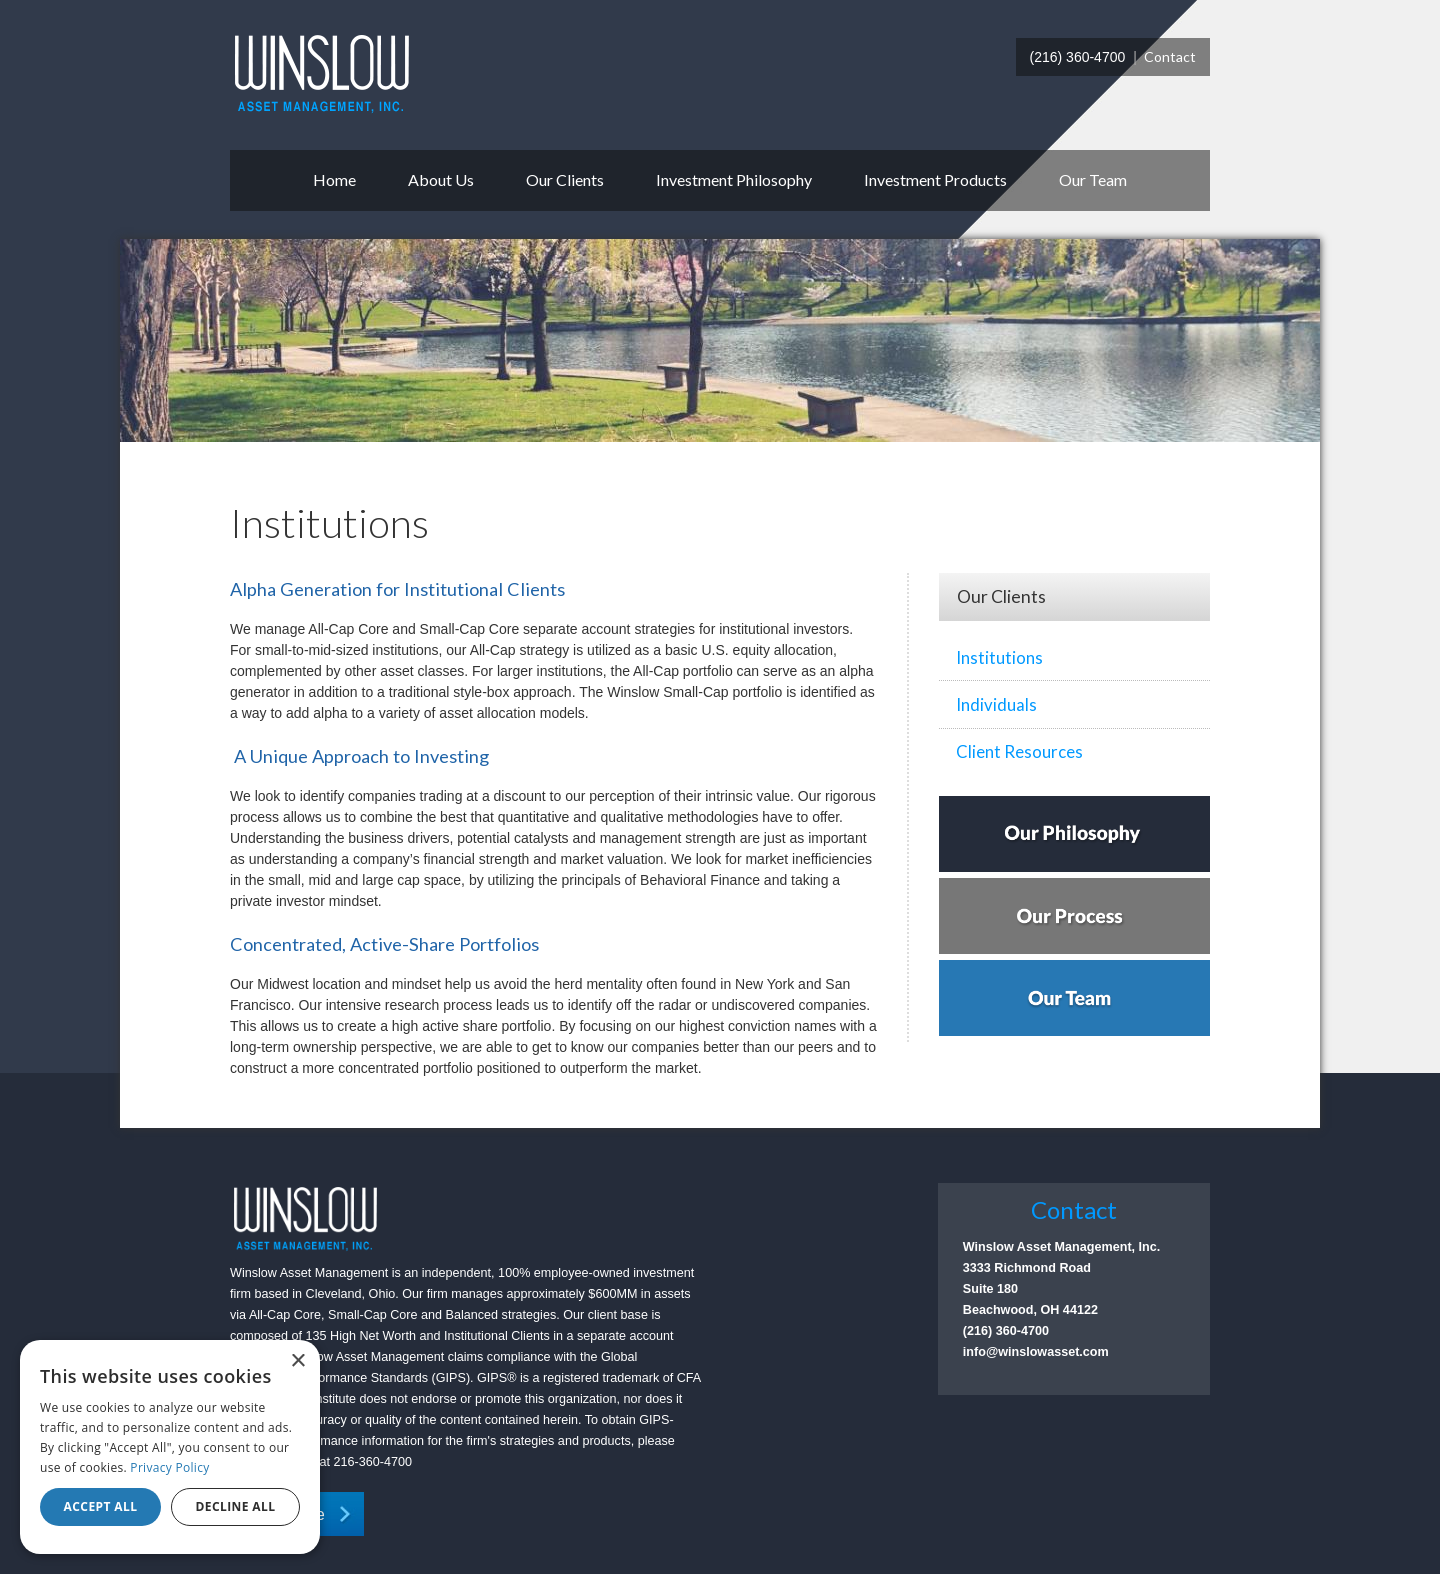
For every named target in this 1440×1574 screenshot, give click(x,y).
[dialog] (170, 1447)
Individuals (996, 704)
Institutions (999, 657)
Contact (1170, 56)
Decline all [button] (236, 1506)
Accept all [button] (101, 1506)
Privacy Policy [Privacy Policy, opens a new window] (169, 1467)
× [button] (297, 1361)
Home (334, 179)
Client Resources (1019, 751)
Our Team (1093, 179)
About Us (441, 179)
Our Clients (565, 179)
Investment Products (935, 179)
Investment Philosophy (734, 179)
